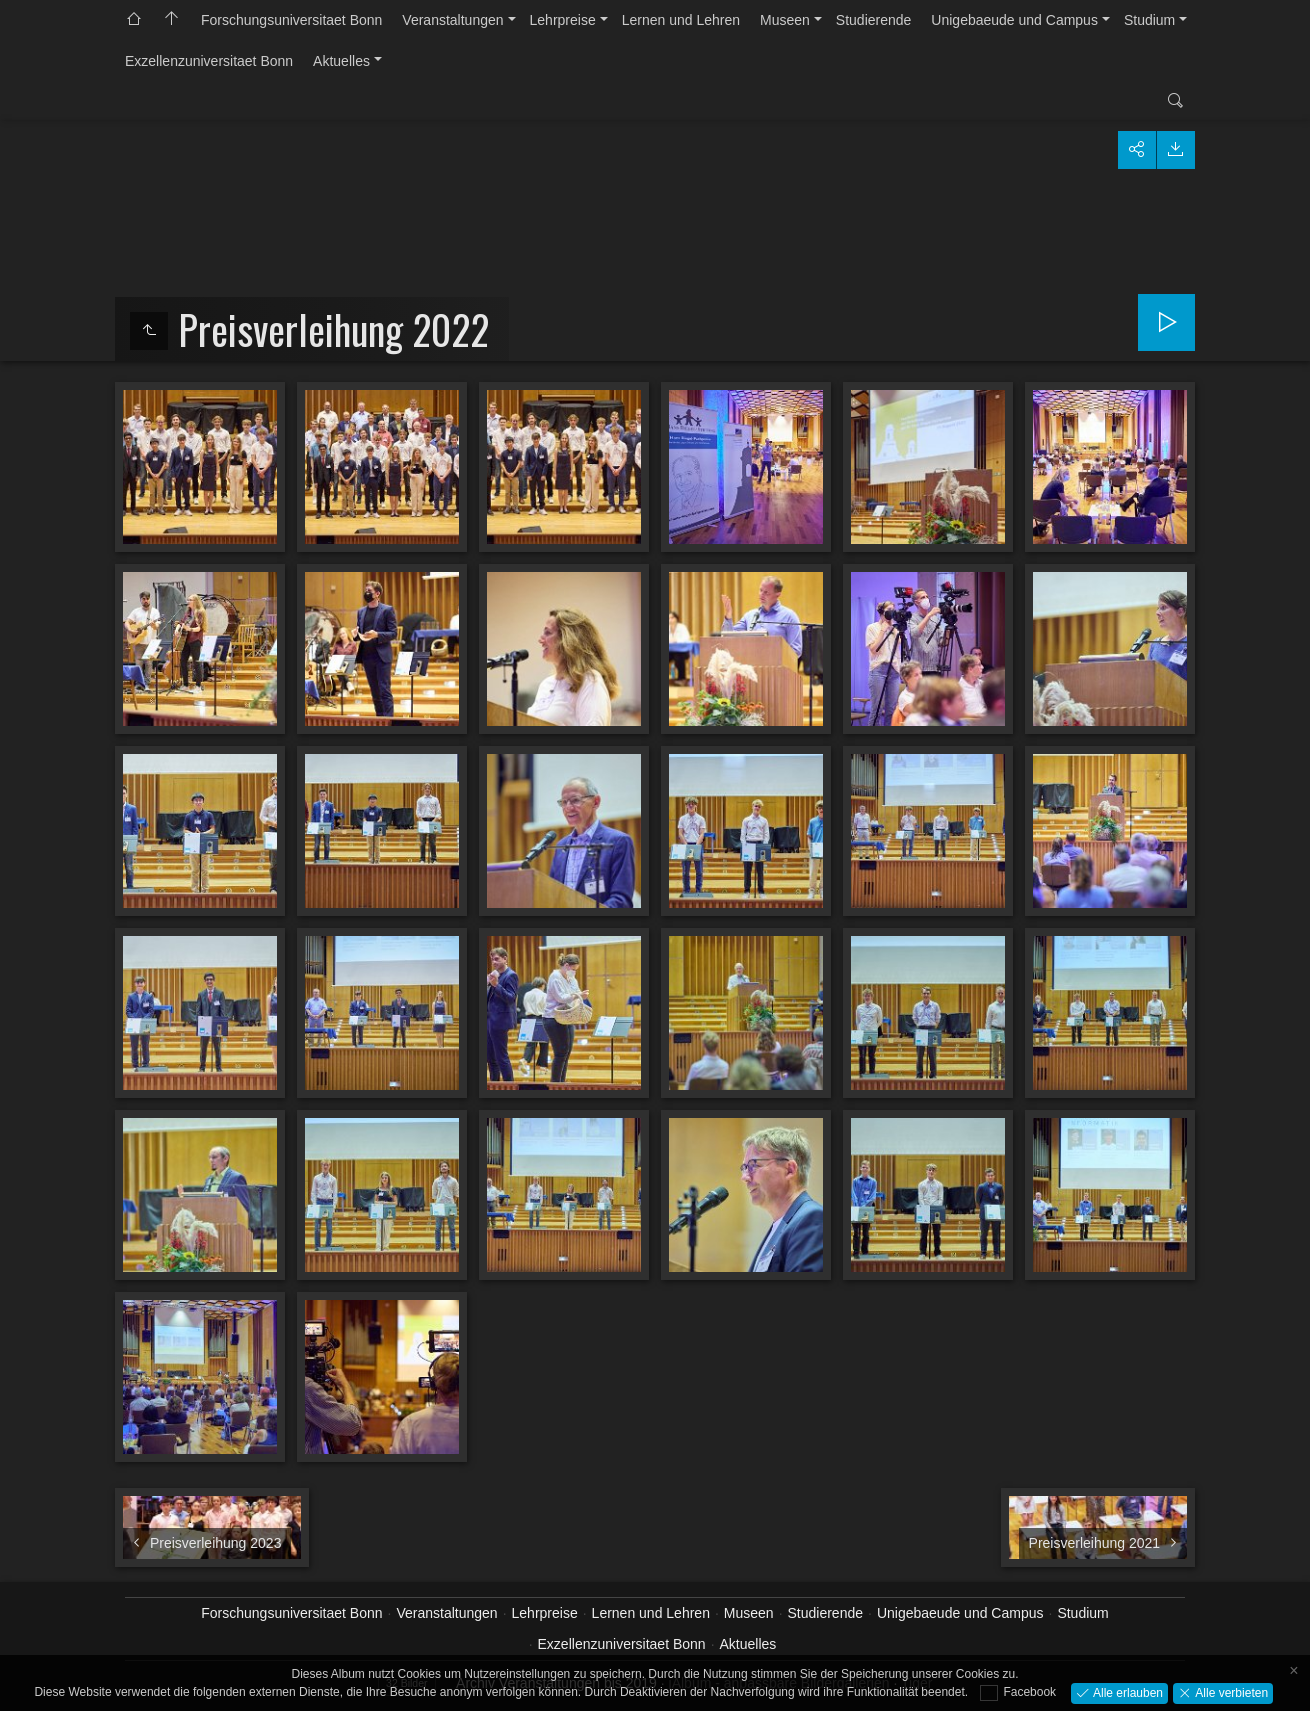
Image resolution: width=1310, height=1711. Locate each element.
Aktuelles (341, 61)
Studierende (874, 20)
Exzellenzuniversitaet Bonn (209, 61)
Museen (785, 20)
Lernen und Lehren (681, 20)
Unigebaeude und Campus (1014, 20)
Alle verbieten (1230, 1692)
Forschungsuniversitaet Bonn (291, 20)
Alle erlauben (1126, 1692)
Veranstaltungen (452, 20)
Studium (1149, 20)
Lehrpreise (563, 20)
